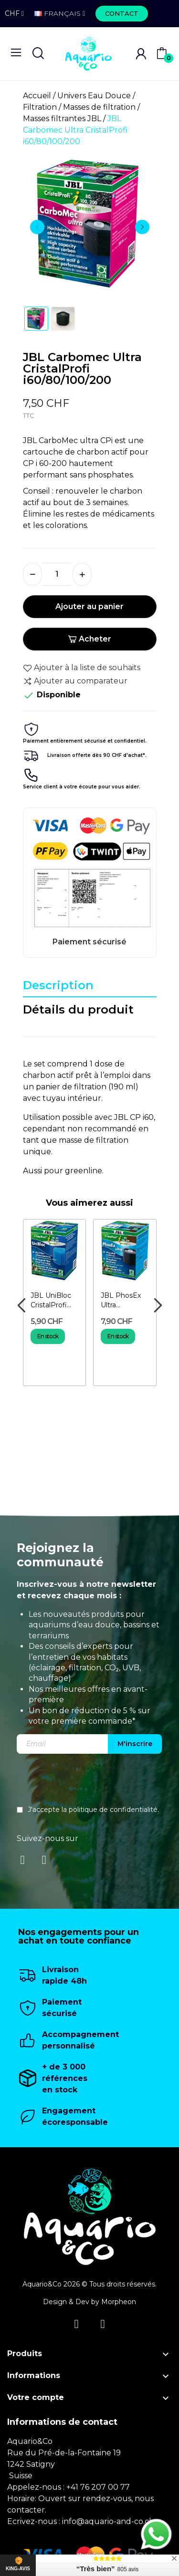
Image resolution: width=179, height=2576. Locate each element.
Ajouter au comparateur (75, 681)
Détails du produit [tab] (78, 1009)
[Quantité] (57, 574)
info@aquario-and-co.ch (108, 2521)
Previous (37, 227)
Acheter (89, 638)
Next (142, 227)
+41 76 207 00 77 (98, 2487)
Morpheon (118, 2301)
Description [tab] (58, 985)
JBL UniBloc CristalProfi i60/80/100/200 (55, 1300)
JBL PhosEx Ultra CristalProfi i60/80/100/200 (125, 1300)
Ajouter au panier (89, 606)
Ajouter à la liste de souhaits (81, 667)
